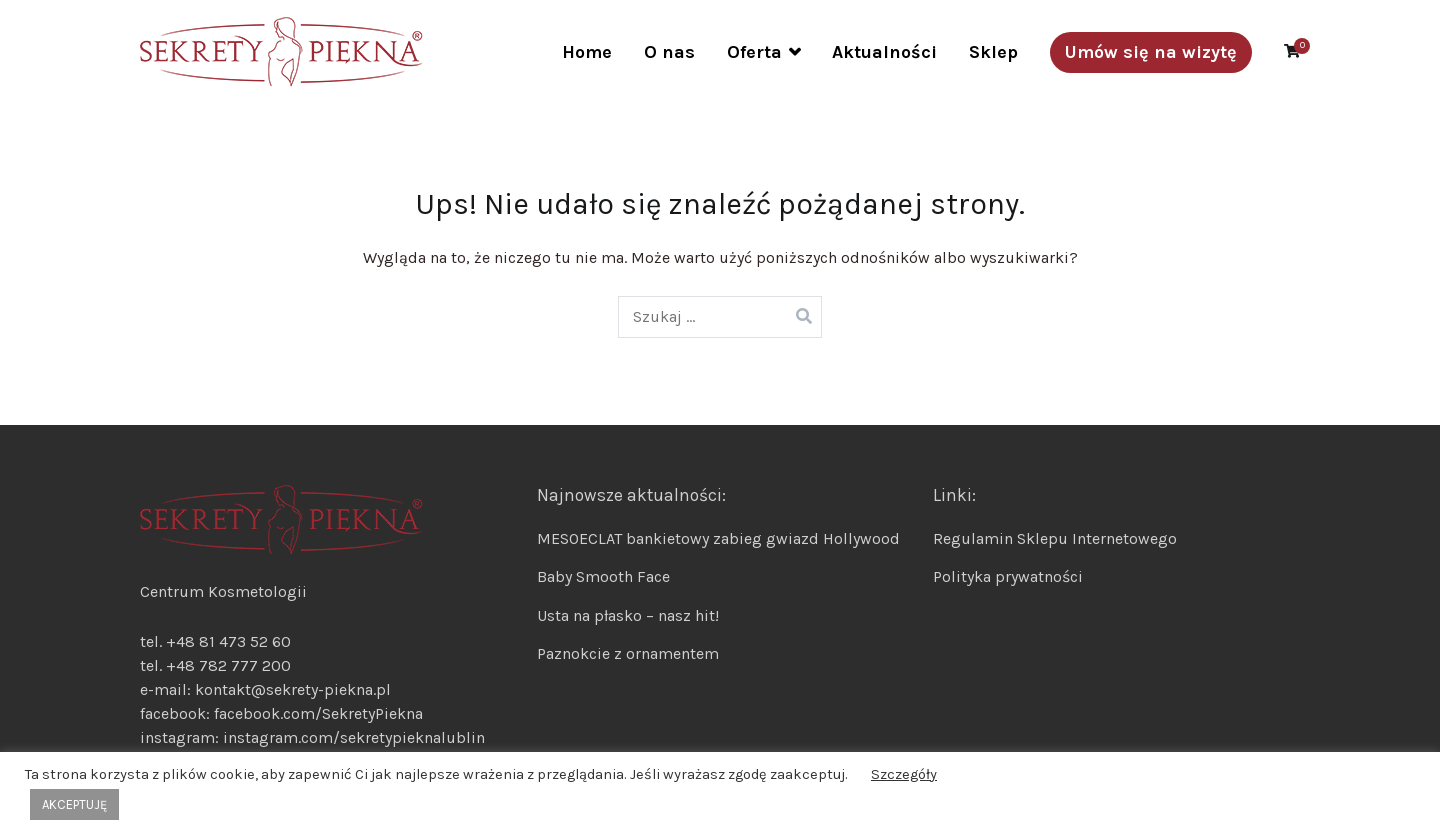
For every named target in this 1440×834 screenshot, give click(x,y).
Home (587, 52)
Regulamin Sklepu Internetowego (1055, 538)
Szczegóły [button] (904, 774)
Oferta (754, 52)
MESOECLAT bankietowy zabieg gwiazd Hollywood (718, 538)
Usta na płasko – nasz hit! (628, 615)
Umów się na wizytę (1151, 52)
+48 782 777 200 (228, 665)
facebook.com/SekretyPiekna (316, 713)
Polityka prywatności (1008, 576)
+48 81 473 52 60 (228, 641)
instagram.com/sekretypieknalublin (354, 737)
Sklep (993, 52)
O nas (669, 52)
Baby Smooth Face (603, 576)
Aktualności (884, 52)
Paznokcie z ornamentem (628, 653)
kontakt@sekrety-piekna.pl (293, 689)
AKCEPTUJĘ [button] (74, 804)
